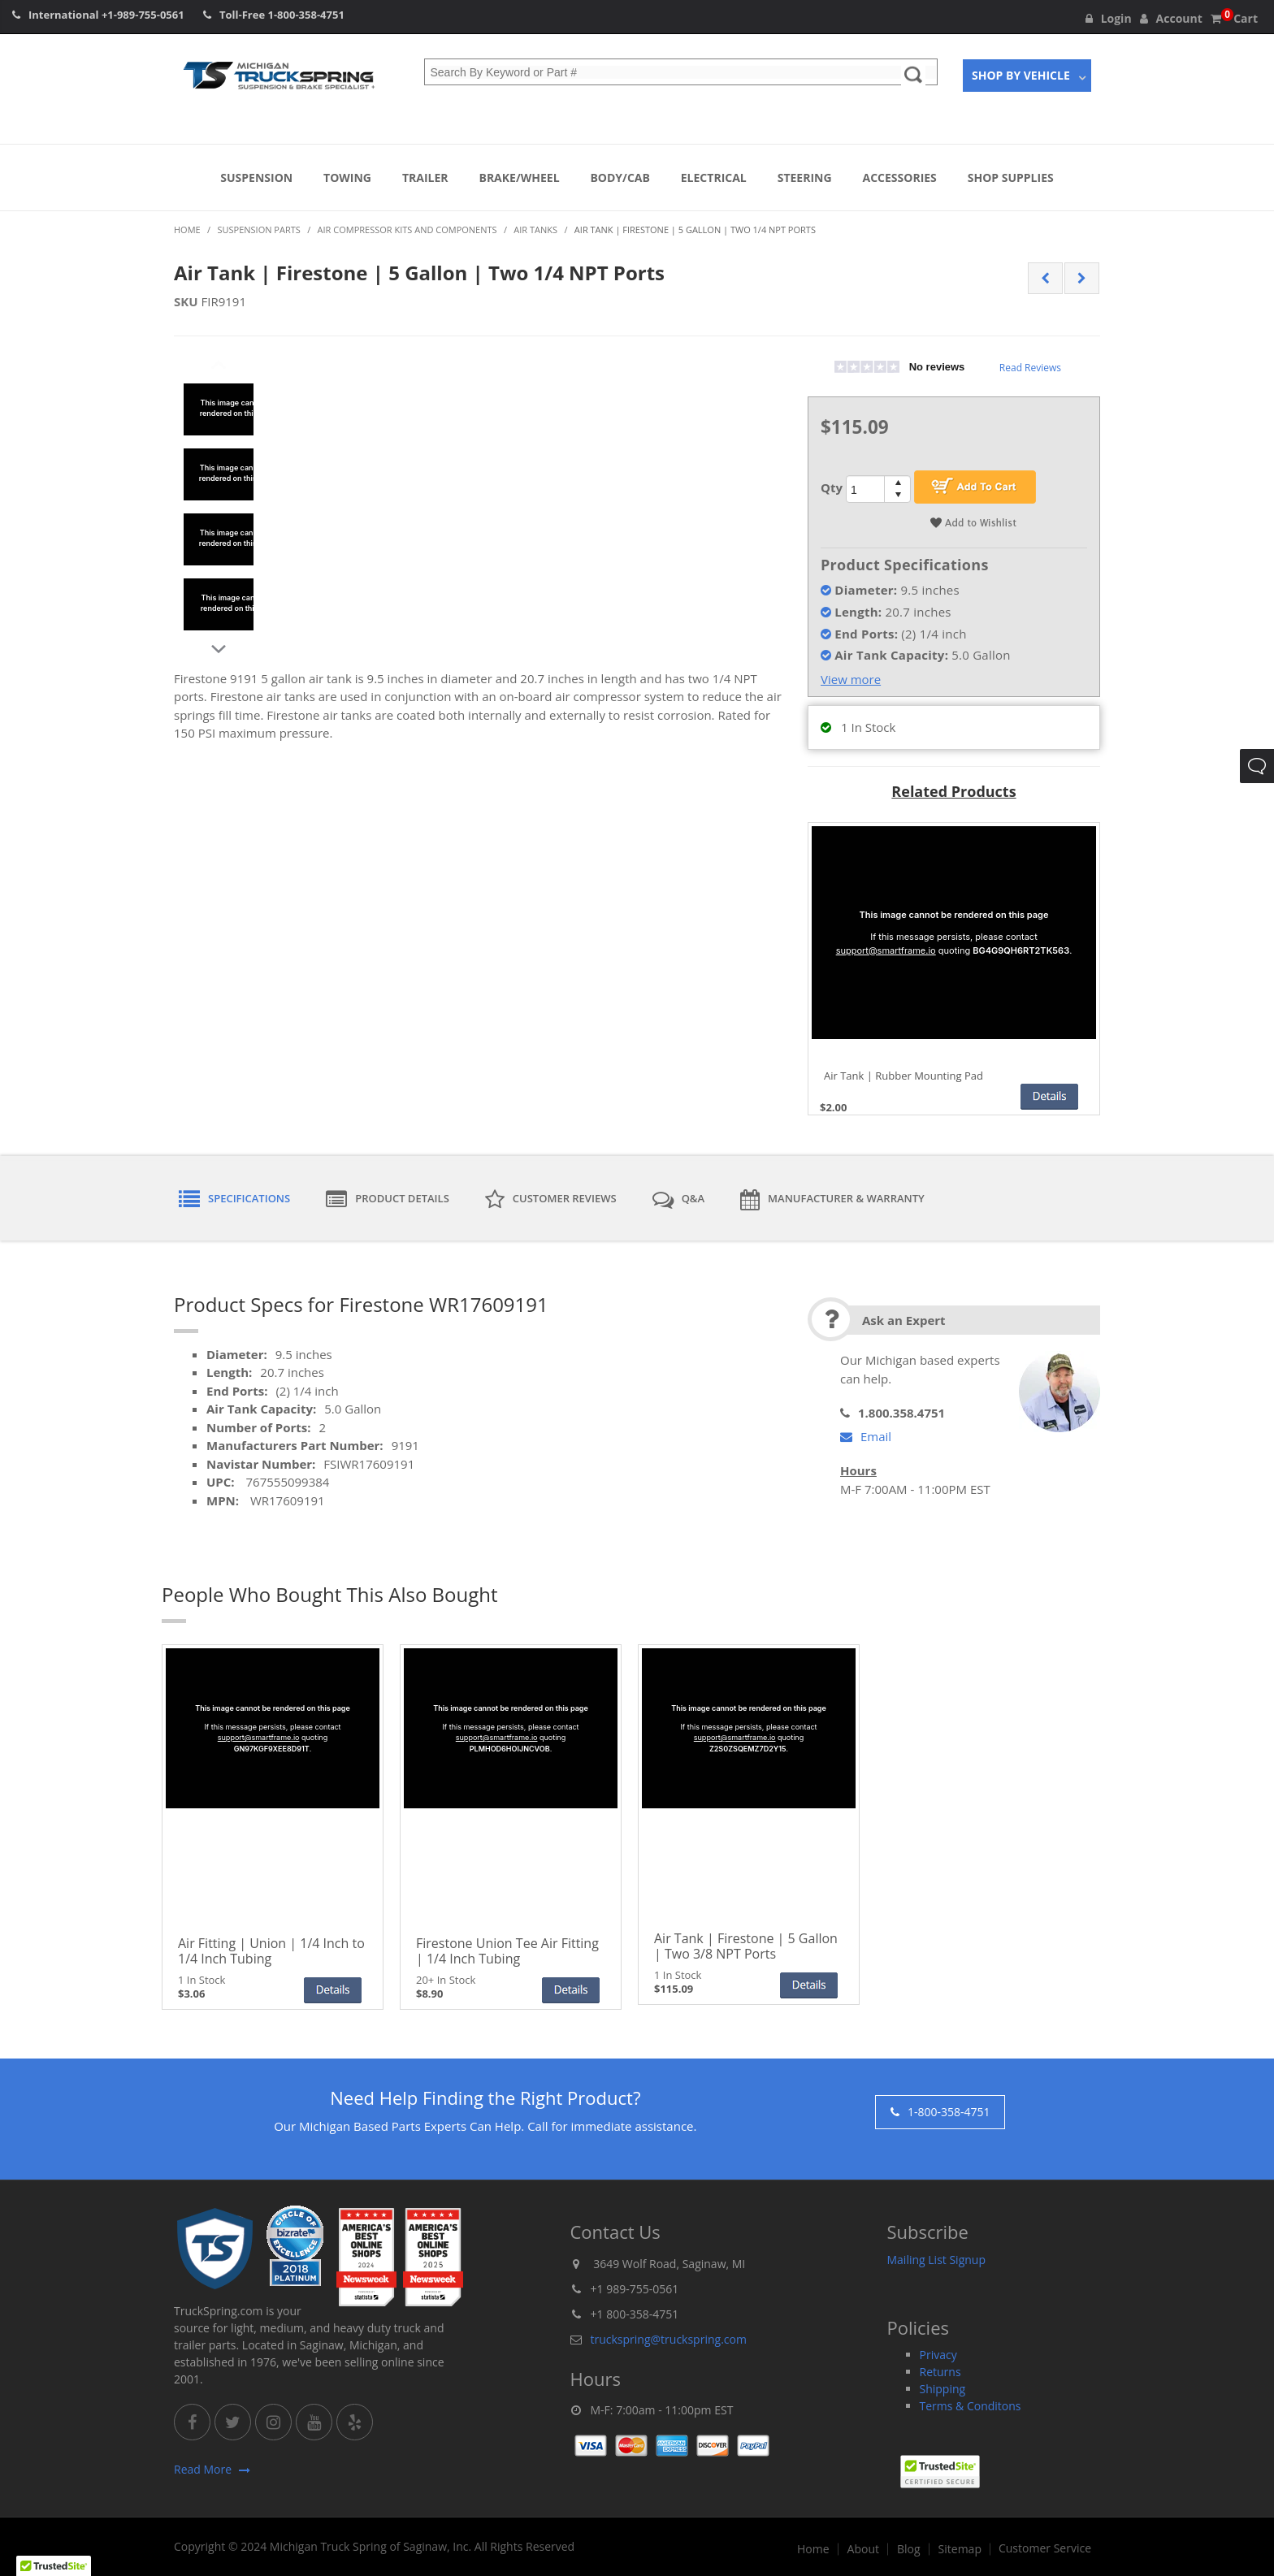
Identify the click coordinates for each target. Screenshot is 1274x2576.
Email (865, 1436)
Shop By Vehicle (1021, 75)
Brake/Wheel (519, 177)
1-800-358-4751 (306, 14)
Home (813, 2549)
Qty (832, 487)
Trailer (425, 177)
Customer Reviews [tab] (551, 1199)
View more (851, 679)
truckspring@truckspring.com (669, 2339)
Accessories (900, 177)
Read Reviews (1030, 367)
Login (1109, 18)
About (863, 2549)
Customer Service (1045, 2548)
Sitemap (960, 2549)
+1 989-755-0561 (635, 2289)
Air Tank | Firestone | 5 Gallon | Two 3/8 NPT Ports (746, 1946)
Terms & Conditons (970, 2406)
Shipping (943, 2388)
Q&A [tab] (678, 1199)
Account (1171, 18)
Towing (347, 177)
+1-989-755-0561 (143, 14)
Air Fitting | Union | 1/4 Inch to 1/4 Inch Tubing (271, 1951)
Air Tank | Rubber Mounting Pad (903, 1076)
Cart (1234, 18)
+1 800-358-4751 (635, 2314)
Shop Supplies (1011, 177)
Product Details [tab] (387, 1199)
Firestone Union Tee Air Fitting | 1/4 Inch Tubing (507, 1951)
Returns (940, 2371)
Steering (805, 177)
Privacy (938, 2354)
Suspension (256, 177)
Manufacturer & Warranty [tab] (832, 1199)
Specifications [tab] (234, 1199)
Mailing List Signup (936, 2259)
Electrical (714, 177)
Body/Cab (619, 177)
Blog (909, 2549)
